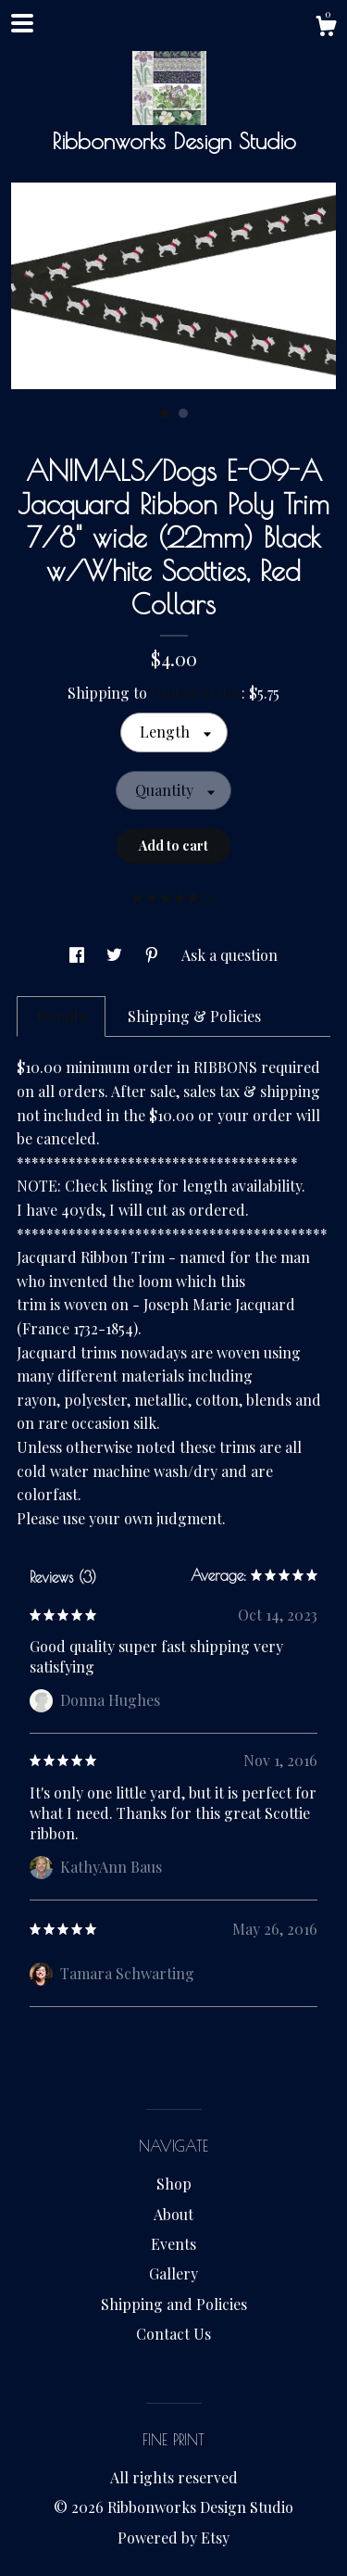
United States (196, 692)
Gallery (173, 2273)
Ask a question (229, 955)
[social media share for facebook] (78, 955)
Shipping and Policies (174, 2304)
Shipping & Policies (194, 1016)
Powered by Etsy (173, 2537)
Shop (174, 2183)
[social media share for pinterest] (153, 955)
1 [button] (164, 413)
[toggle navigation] (22, 23)
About (173, 2214)
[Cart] (326, 28)
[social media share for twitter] (116, 955)
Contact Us (173, 2333)
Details (61, 1016)
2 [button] (183, 413)
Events (173, 2244)
